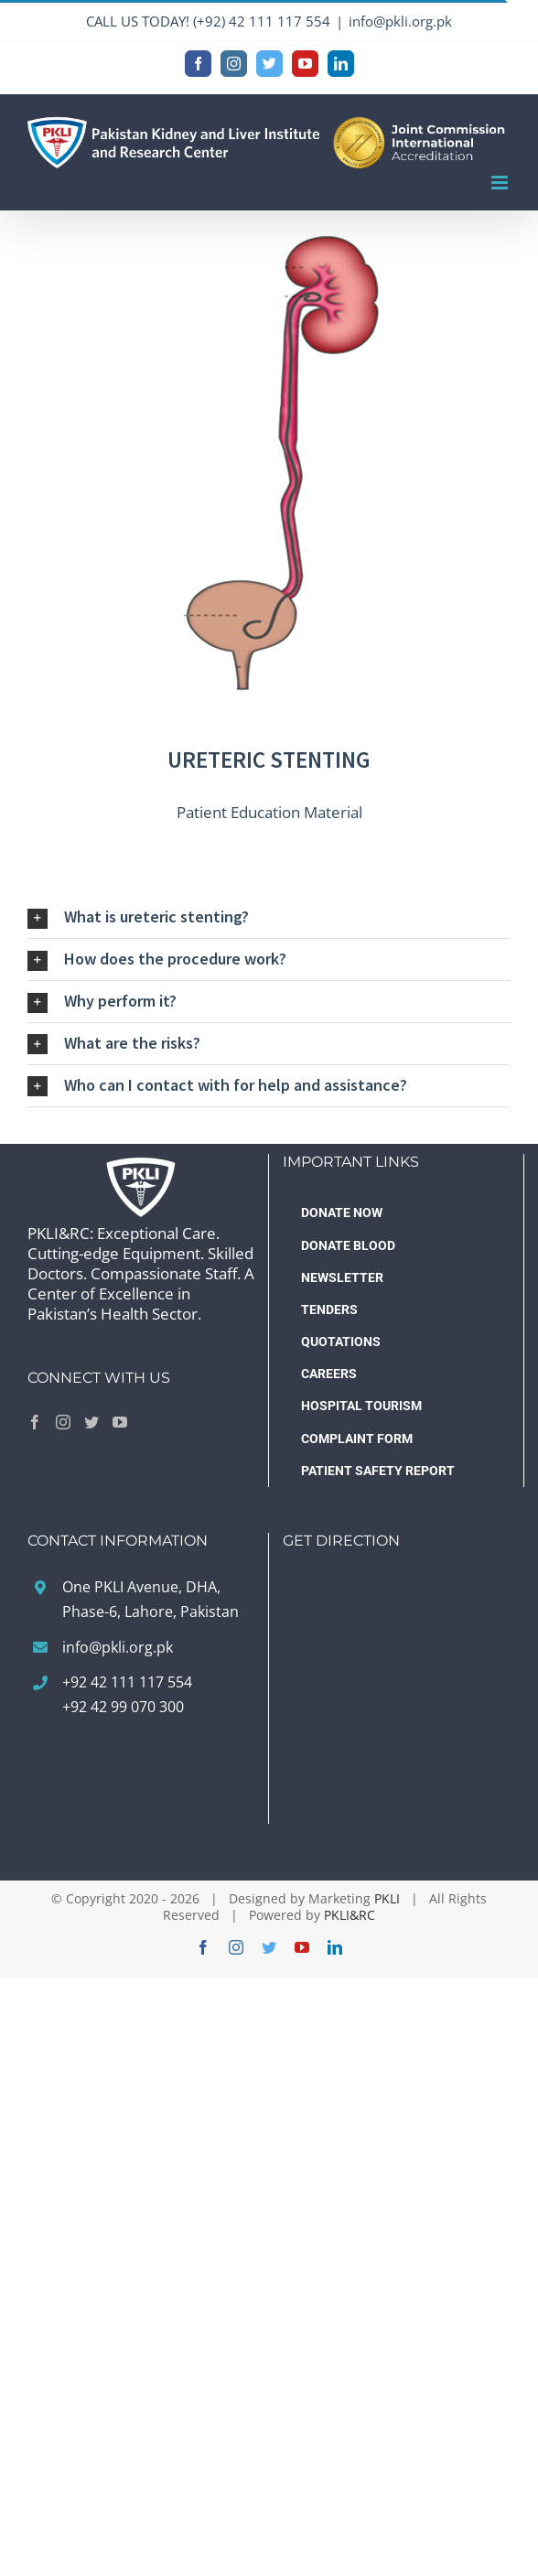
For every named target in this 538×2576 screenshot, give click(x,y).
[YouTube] (120, 1422)
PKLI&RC (349, 1915)
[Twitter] (91, 1422)
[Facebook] (34, 1422)
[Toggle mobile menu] (501, 182)
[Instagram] (63, 1422)
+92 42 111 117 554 (127, 1682)
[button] (269, 917)
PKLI (387, 1898)
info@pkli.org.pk (400, 21)
